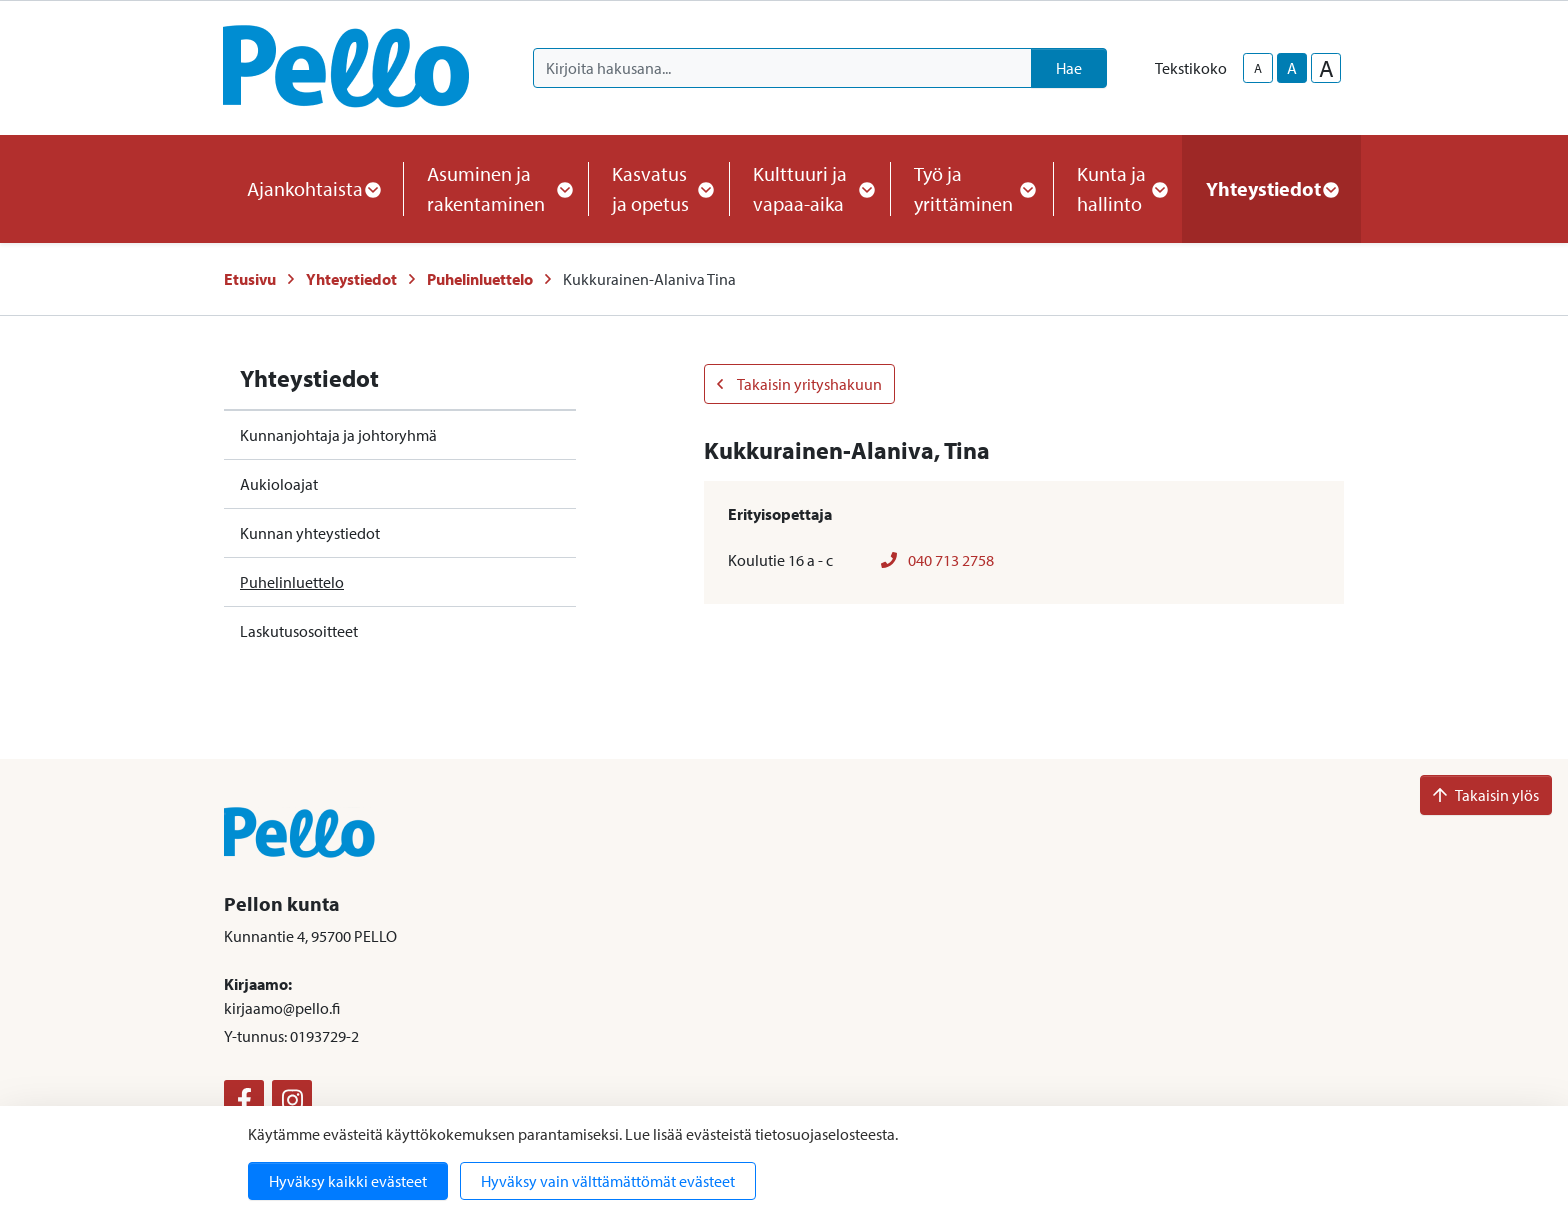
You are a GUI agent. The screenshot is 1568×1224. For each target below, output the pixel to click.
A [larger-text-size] (1326, 68)
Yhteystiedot (351, 279)
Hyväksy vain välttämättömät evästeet (608, 1181)
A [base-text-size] (1292, 68)
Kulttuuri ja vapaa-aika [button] (809, 188)
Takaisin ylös (1486, 795)
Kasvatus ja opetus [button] (658, 188)
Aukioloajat (279, 484)
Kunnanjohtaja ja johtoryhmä (338, 435)
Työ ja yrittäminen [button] (971, 188)
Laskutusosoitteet (299, 631)
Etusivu (250, 279)
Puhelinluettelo (480, 279)
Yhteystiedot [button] (1271, 188)
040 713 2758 (937, 560)
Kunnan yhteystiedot (310, 533)
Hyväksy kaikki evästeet (348, 1181)
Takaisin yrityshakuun (799, 384)
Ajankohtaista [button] (313, 188)
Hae (1069, 68)
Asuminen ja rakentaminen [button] (495, 188)
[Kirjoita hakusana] (782, 68)
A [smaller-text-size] (1258, 68)
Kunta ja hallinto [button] (1117, 188)
